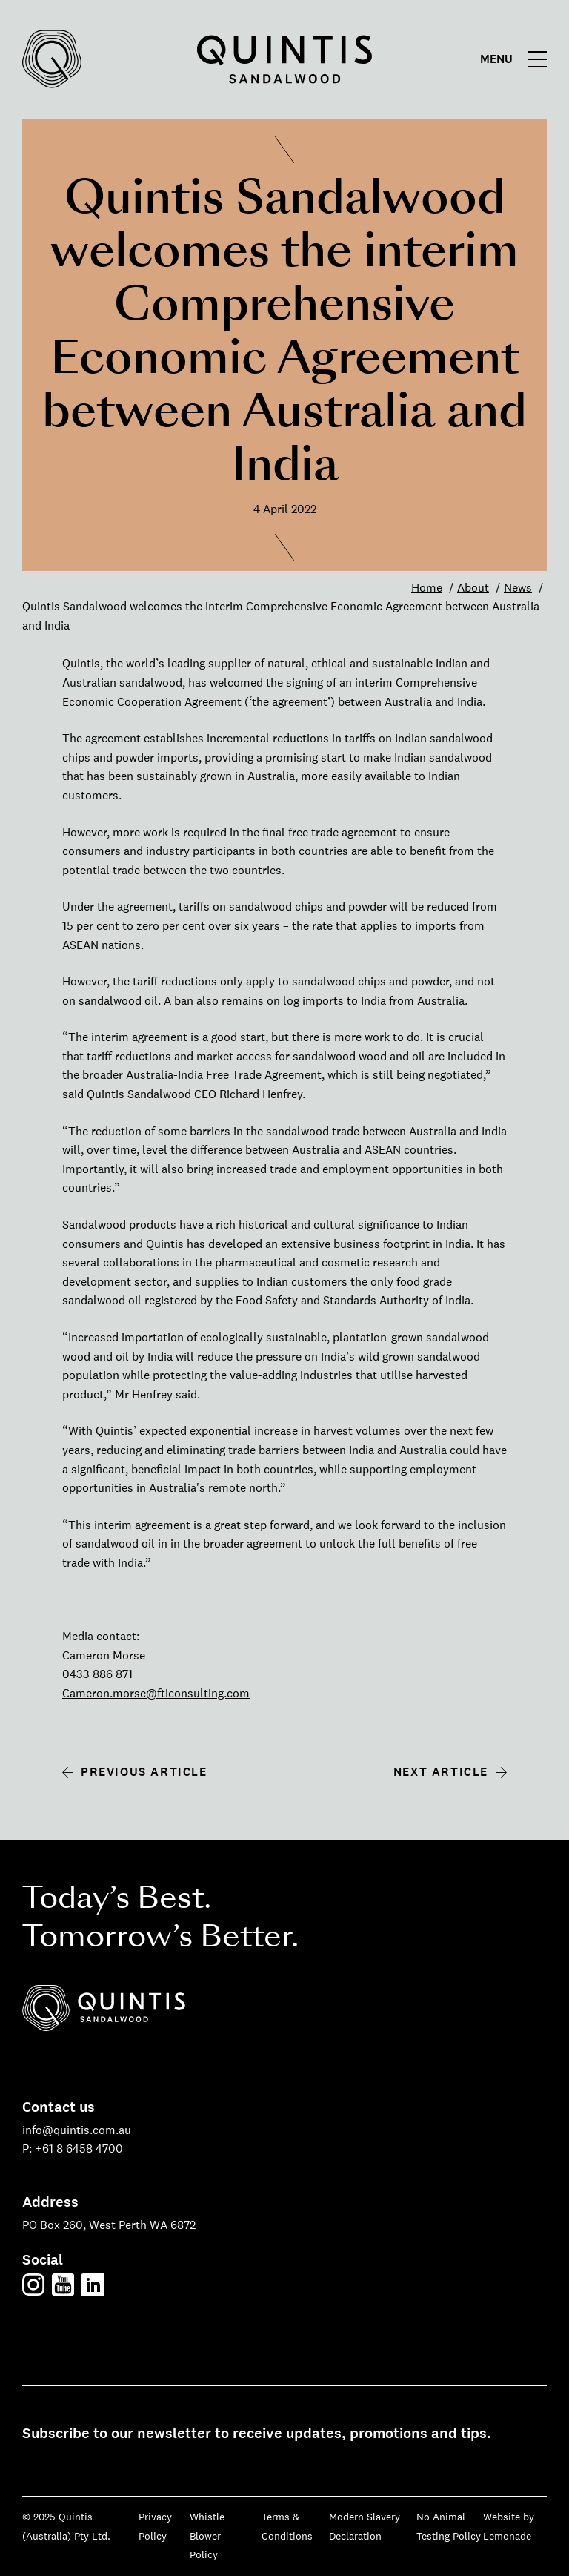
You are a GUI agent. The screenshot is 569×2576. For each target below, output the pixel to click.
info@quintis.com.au (76, 2130)
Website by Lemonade (508, 2526)
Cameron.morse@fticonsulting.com (156, 1693)
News (518, 587)
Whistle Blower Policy (207, 2535)
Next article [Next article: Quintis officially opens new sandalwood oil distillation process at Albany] (440, 1772)
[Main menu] (517, 59)
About (473, 587)
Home (426, 587)
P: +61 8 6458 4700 (72, 2148)
